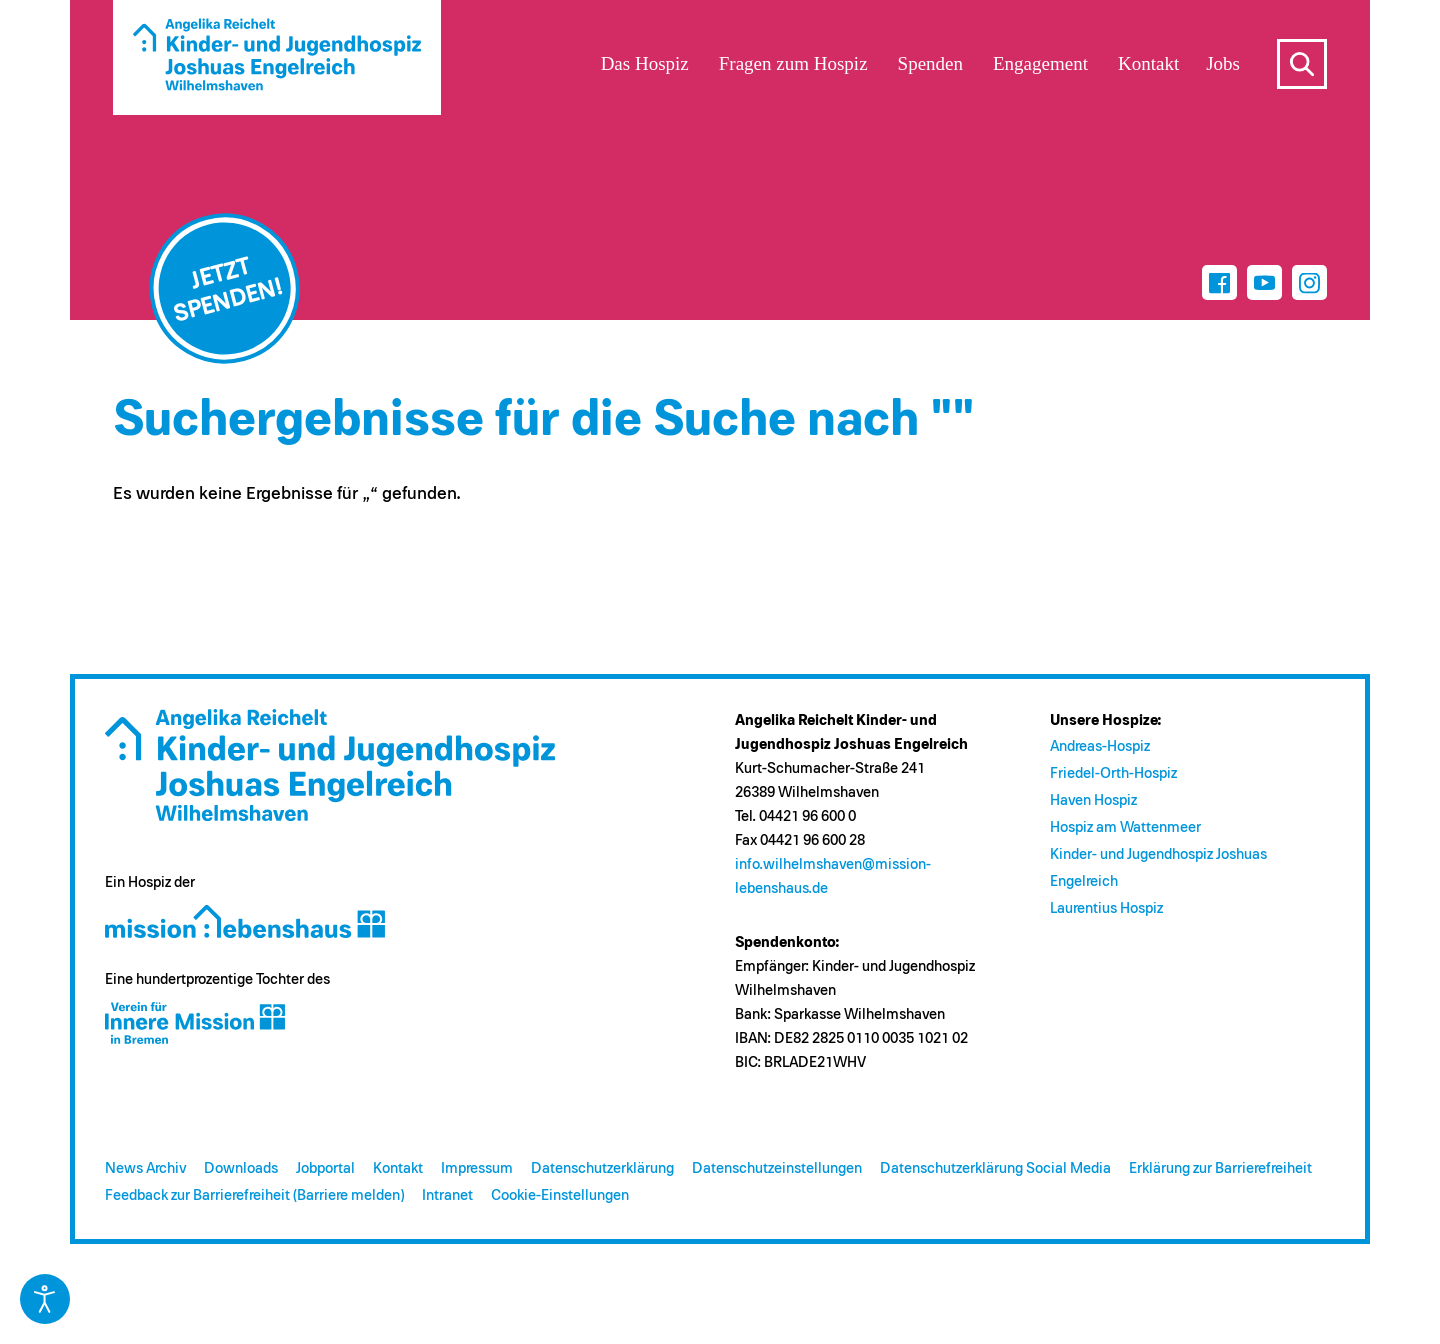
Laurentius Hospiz (1106, 908)
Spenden (930, 63)
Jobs (1223, 63)
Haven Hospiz (1093, 800)
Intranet (447, 1195)
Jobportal (325, 1168)
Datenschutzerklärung (602, 1168)
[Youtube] (1264, 282)
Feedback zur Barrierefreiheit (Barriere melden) (254, 1195)
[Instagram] (1309, 282)
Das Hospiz (645, 63)
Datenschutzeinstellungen (777, 1168)
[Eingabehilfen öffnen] (45, 1299)
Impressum (477, 1168)
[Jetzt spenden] (225, 289)
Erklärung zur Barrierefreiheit (1220, 1168)
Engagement (1040, 63)
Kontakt (398, 1168)
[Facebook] (1219, 282)
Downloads (241, 1168)
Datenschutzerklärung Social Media (995, 1168)
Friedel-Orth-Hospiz (1113, 773)
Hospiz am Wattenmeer (1125, 827)
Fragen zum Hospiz (793, 63)
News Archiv (145, 1168)
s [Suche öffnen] (1302, 64)
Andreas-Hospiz (1100, 746)
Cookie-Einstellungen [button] (560, 1195)
